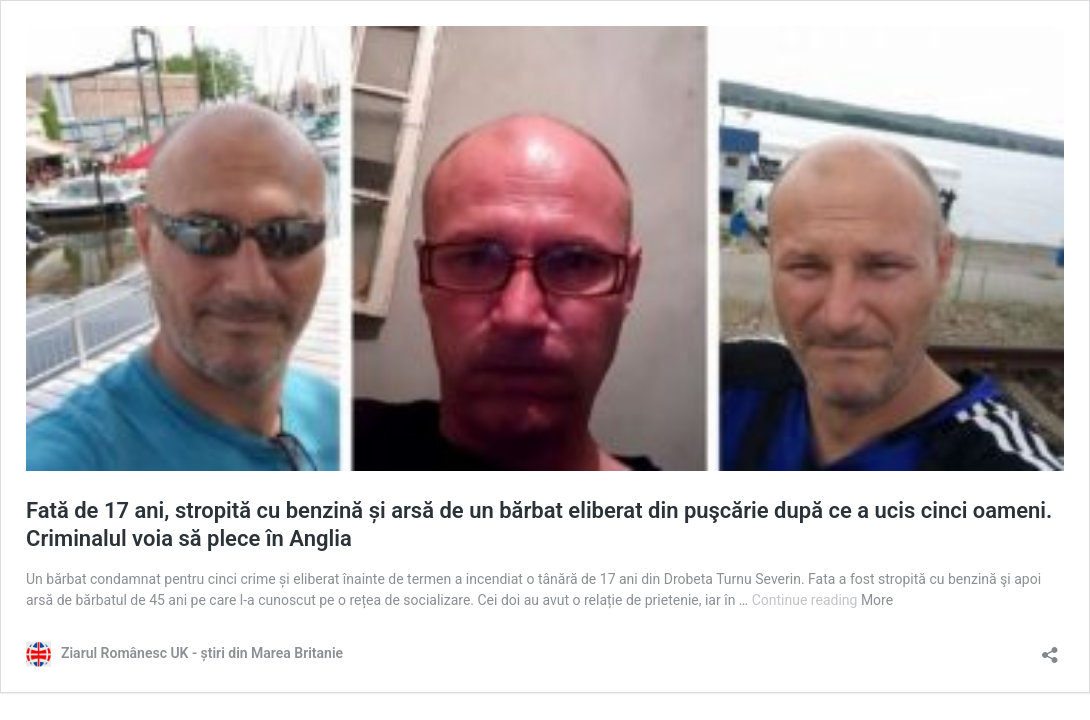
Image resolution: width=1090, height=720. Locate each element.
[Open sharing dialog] (1050, 648)
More (877, 600)
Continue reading (806, 600)
